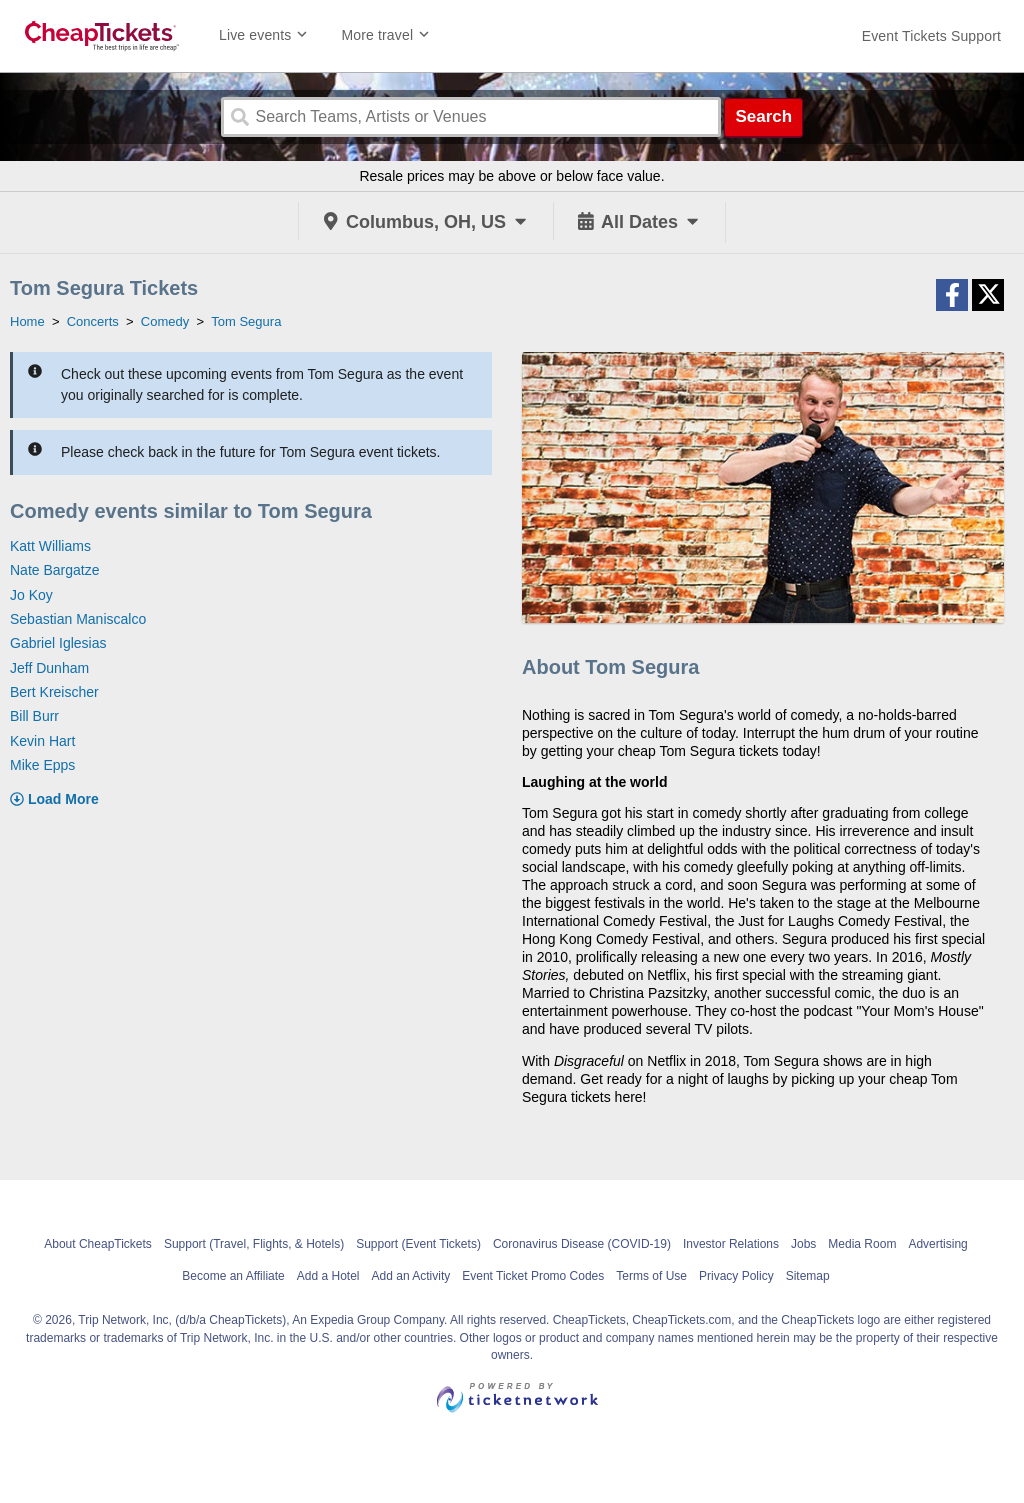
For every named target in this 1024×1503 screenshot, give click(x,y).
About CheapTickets (98, 1244)
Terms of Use (651, 1276)
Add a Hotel (328, 1276)
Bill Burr (34, 716)
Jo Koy (31, 595)
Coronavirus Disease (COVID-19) (582, 1244)
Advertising (937, 1244)
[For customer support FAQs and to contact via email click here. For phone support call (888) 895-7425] (931, 36)
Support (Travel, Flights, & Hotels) (254, 1244)
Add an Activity (411, 1276)
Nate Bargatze (55, 570)
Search (763, 116)
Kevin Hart (42, 741)
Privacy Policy (736, 1276)
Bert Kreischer (54, 692)
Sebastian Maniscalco (78, 619)
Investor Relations (731, 1244)
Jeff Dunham (49, 668)
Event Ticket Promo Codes (533, 1276)
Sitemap (808, 1276)
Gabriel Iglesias (58, 643)
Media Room (862, 1244)
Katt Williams (50, 546)
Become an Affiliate (233, 1276)
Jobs (803, 1244)
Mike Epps (42, 765)
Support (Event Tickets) (418, 1244)
